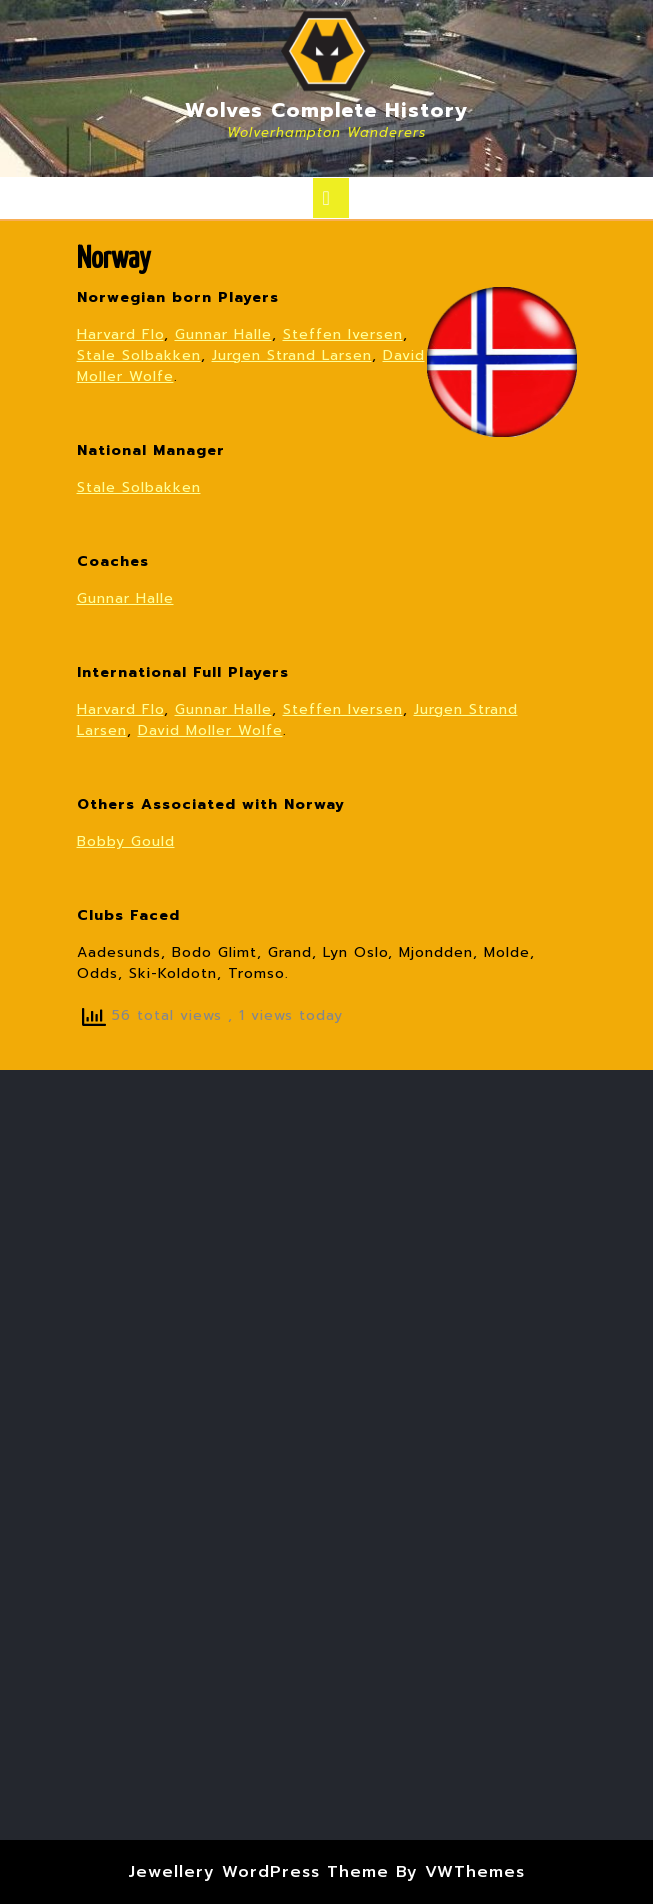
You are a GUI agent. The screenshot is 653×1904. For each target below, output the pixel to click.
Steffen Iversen (343, 334)
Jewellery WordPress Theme (258, 1872)
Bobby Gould (126, 841)
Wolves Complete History (327, 110)
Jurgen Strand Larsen (292, 355)
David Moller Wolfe (210, 730)
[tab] (331, 198)
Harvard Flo (120, 334)
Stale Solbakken (139, 355)
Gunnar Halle (223, 334)
